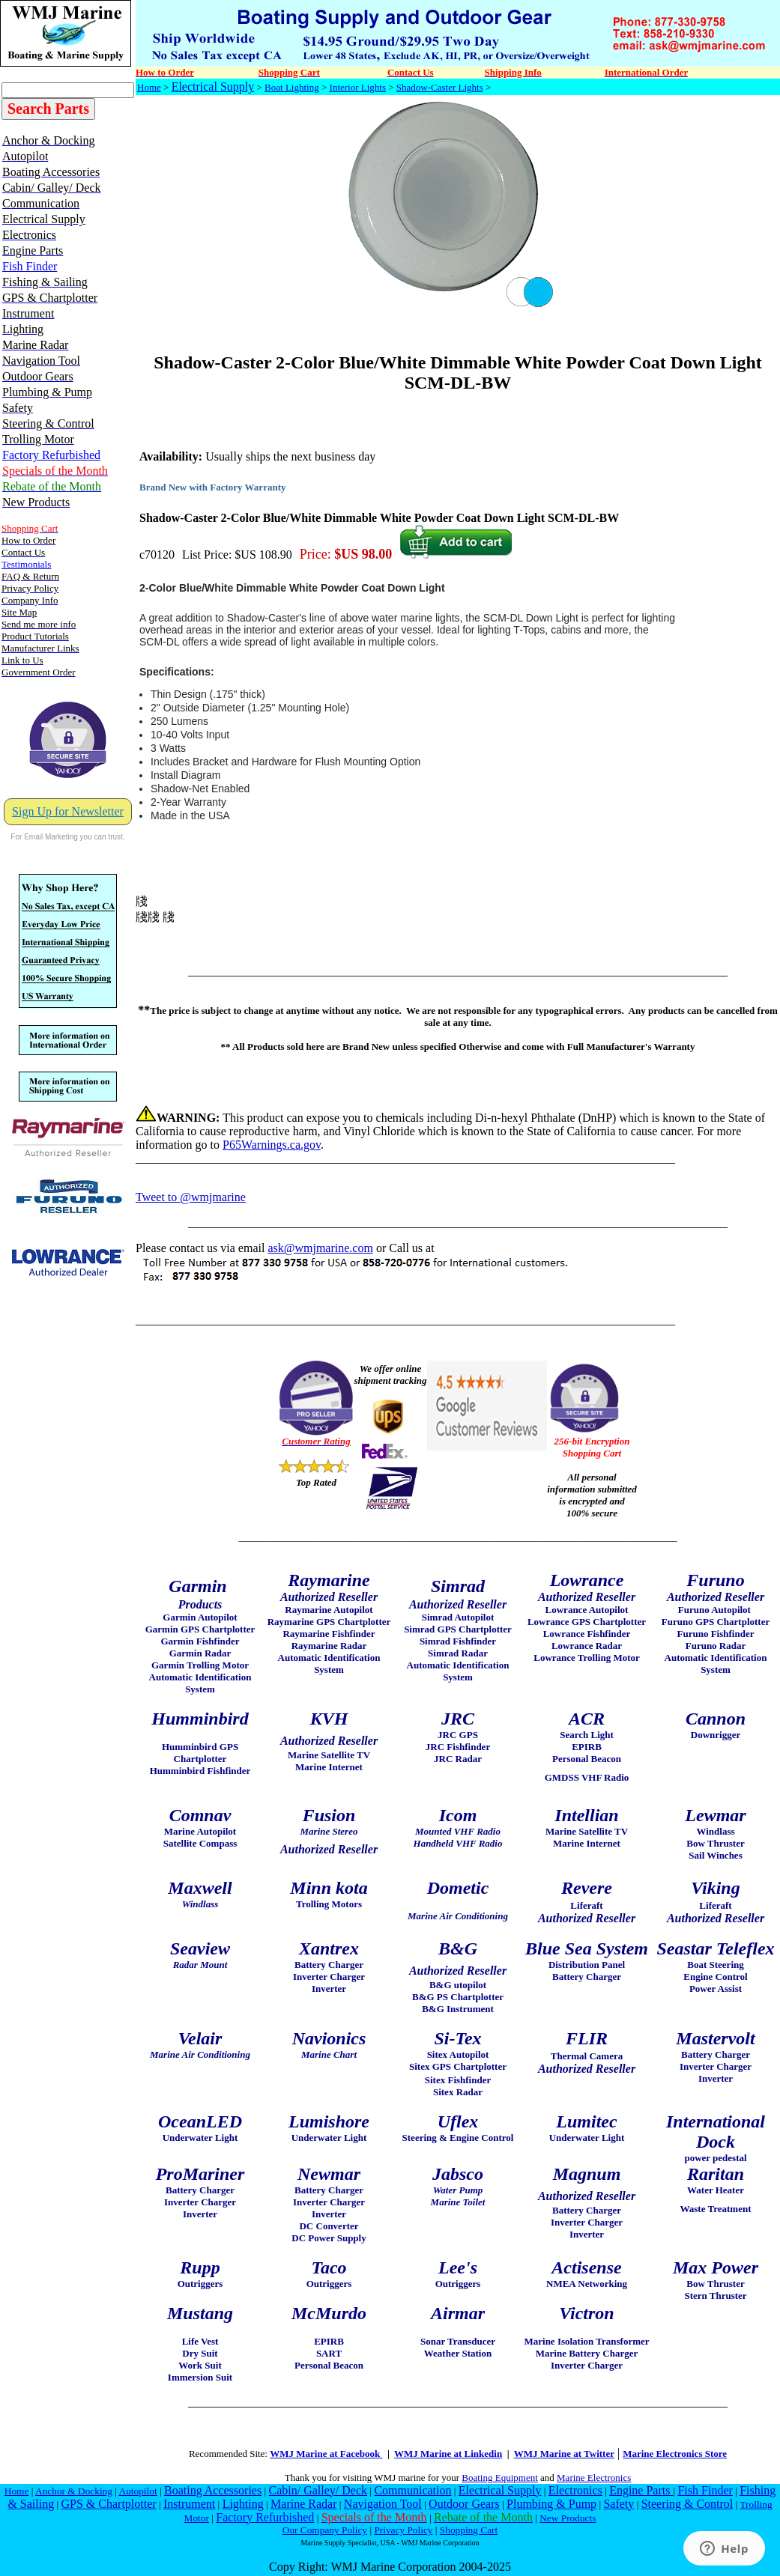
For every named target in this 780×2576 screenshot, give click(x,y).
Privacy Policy (403, 2530)
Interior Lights (358, 87)
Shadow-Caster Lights (439, 87)
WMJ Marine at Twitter (564, 2453)
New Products (567, 2518)
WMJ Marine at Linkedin (448, 2453)
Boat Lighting (291, 87)
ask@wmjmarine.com (319, 1248)
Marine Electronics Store (675, 2453)
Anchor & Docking (73, 2491)
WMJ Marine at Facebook (326, 2453)
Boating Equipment (499, 2477)
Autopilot (138, 2491)
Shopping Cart (469, 2530)
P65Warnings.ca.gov (272, 1144)
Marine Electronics (594, 2477)
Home (149, 87)
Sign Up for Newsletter (68, 811)
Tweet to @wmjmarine (191, 1197)
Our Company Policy (324, 2530)
